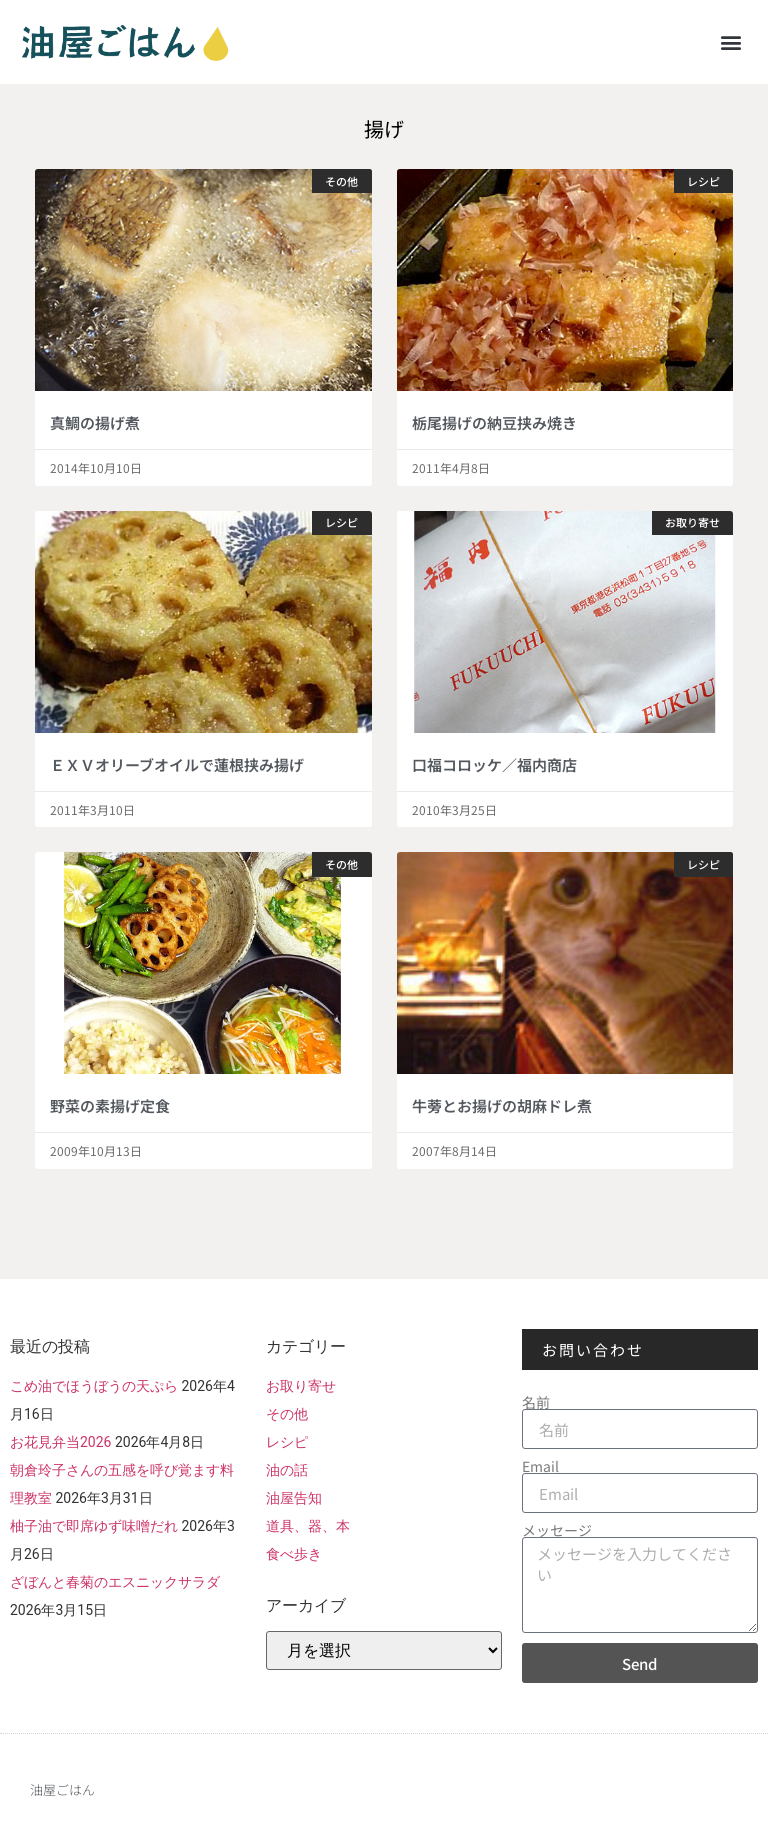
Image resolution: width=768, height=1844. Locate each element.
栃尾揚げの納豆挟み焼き (494, 422)
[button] (731, 41)
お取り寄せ (301, 1386)
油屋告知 (294, 1498)
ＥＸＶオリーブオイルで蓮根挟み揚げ (177, 764)
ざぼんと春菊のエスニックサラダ (115, 1582)
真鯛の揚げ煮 (95, 422)
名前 (536, 1402)
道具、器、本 (308, 1526)
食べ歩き (294, 1554)
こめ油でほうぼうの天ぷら (94, 1386)
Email (540, 1466)
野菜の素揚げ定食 (110, 1105)
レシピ (287, 1442)
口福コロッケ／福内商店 (494, 764)
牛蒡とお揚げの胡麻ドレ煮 (502, 1105)
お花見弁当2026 (60, 1442)
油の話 (287, 1470)
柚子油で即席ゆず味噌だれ (94, 1526)
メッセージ (557, 1530)
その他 (287, 1414)
